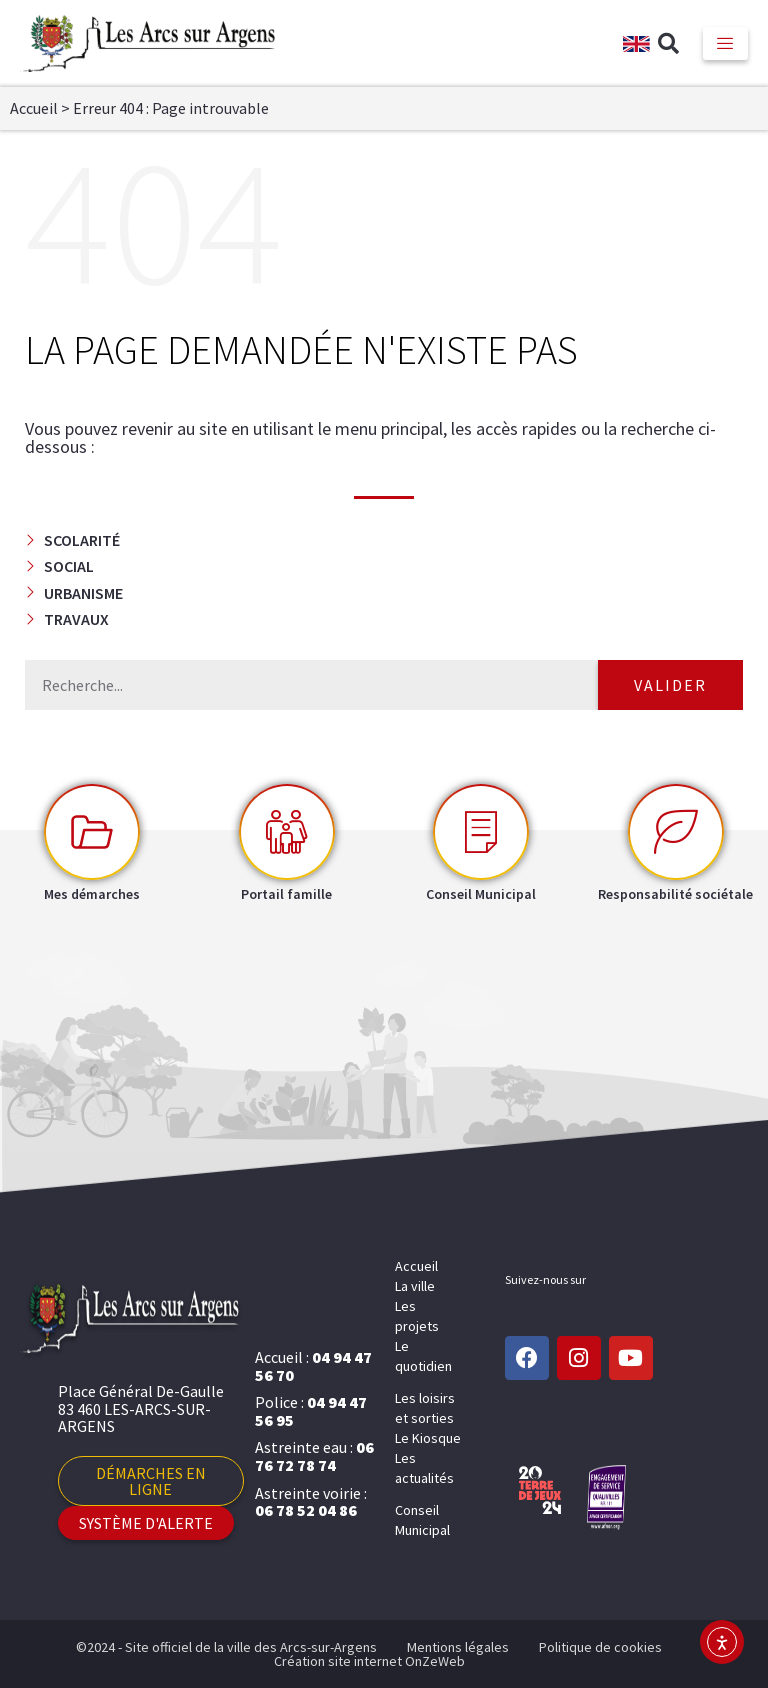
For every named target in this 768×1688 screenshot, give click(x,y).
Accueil (34, 108)
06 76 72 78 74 (314, 1456)
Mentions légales (458, 1647)
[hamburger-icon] (725, 43)
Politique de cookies (600, 1647)
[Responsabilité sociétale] (676, 832)
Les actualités (424, 1468)
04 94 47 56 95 (311, 1411)
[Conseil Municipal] (481, 832)
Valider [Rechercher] (670, 685)
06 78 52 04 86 (306, 1510)
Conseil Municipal (422, 1520)
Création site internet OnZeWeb (369, 1661)
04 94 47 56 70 (313, 1366)
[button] (669, 44)
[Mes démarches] (92, 832)
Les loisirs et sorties (425, 1408)
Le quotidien (423, 1356)
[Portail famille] (287, 832)
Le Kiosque (428, 1438)
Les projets (417, 1316)
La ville (415, 1286)
